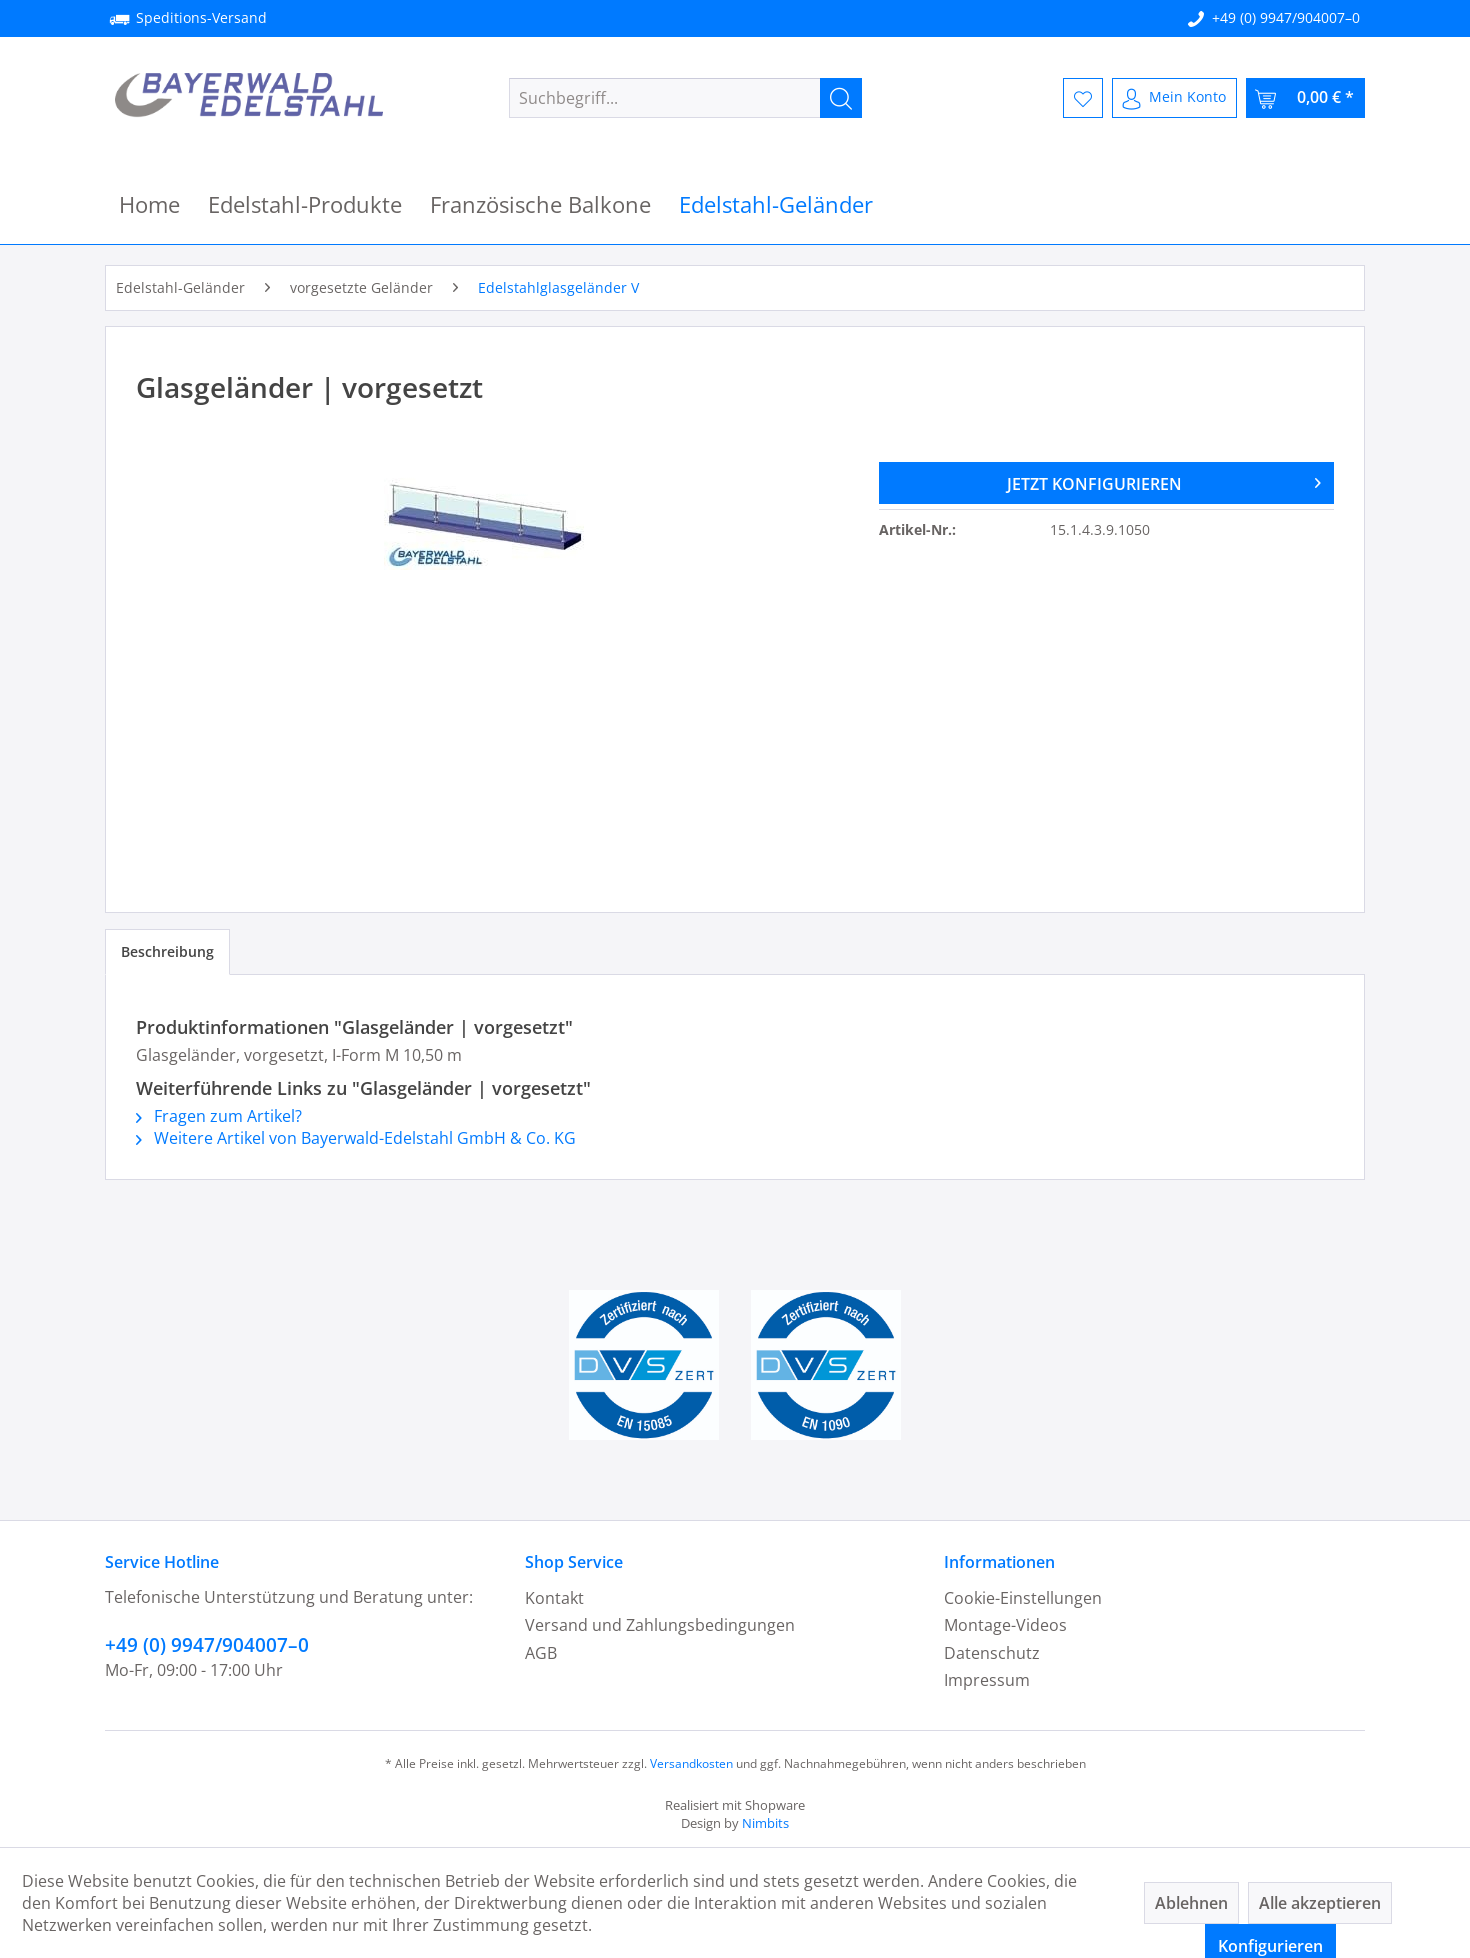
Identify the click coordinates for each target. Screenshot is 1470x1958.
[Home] (149, 204)
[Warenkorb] (1305, 98)
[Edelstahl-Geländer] (776, 204)
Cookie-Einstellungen (1023, 1598)
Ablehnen (1191, 1903)
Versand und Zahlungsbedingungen (660, 1625)
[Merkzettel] (1083, 98)
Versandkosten (691, 1763)
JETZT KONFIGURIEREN (1164, 481)
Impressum (987, 1680)
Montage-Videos (1005, 1625)
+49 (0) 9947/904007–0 (1286, 17)
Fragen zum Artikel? (219, 1116)
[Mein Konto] (1174, 98)
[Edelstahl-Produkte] (305, 204)
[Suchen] (841, 98)
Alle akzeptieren (1320, 1903)
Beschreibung (167, 951)
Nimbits (765, 1823)
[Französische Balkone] (540, 204)
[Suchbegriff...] (685, 98)
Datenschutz (992, 1653)
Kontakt (554, 1598)
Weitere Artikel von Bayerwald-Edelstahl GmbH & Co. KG (356, 1138)
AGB (541, 1653)
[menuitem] (685, 98)
